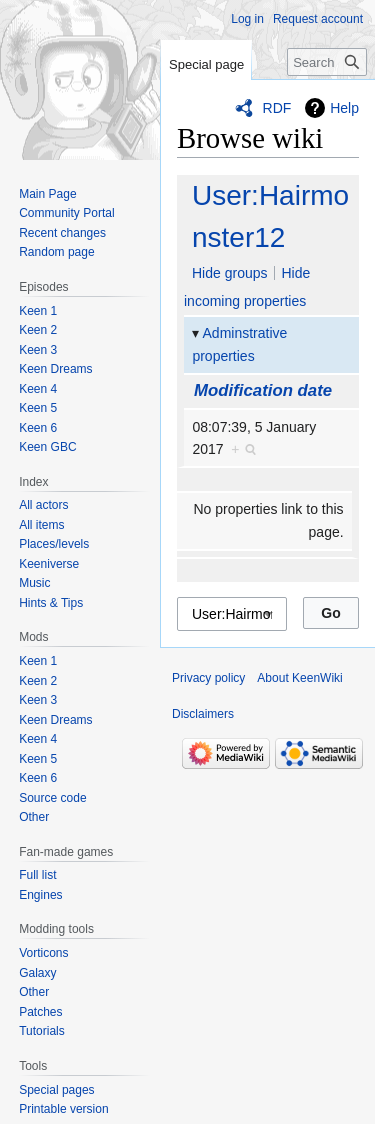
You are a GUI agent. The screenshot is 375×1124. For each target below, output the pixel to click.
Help (344, 108)
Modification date (263, 390)
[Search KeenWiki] (327, 62)
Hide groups (230, 273)
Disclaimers (203, 714)
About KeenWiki (299, 678)
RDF (277, 108)
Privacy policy (208, 678)
